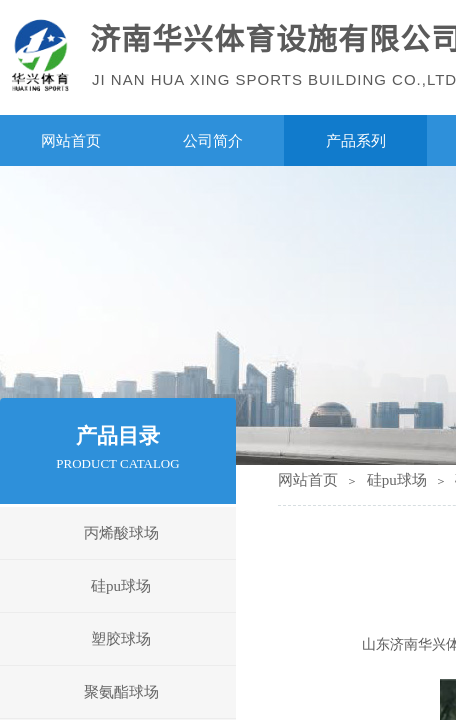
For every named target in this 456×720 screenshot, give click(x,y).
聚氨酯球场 (121, 692)
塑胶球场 (121, 639)
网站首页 (308, 480)
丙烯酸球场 (121, 533)
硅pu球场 (397, 480)
